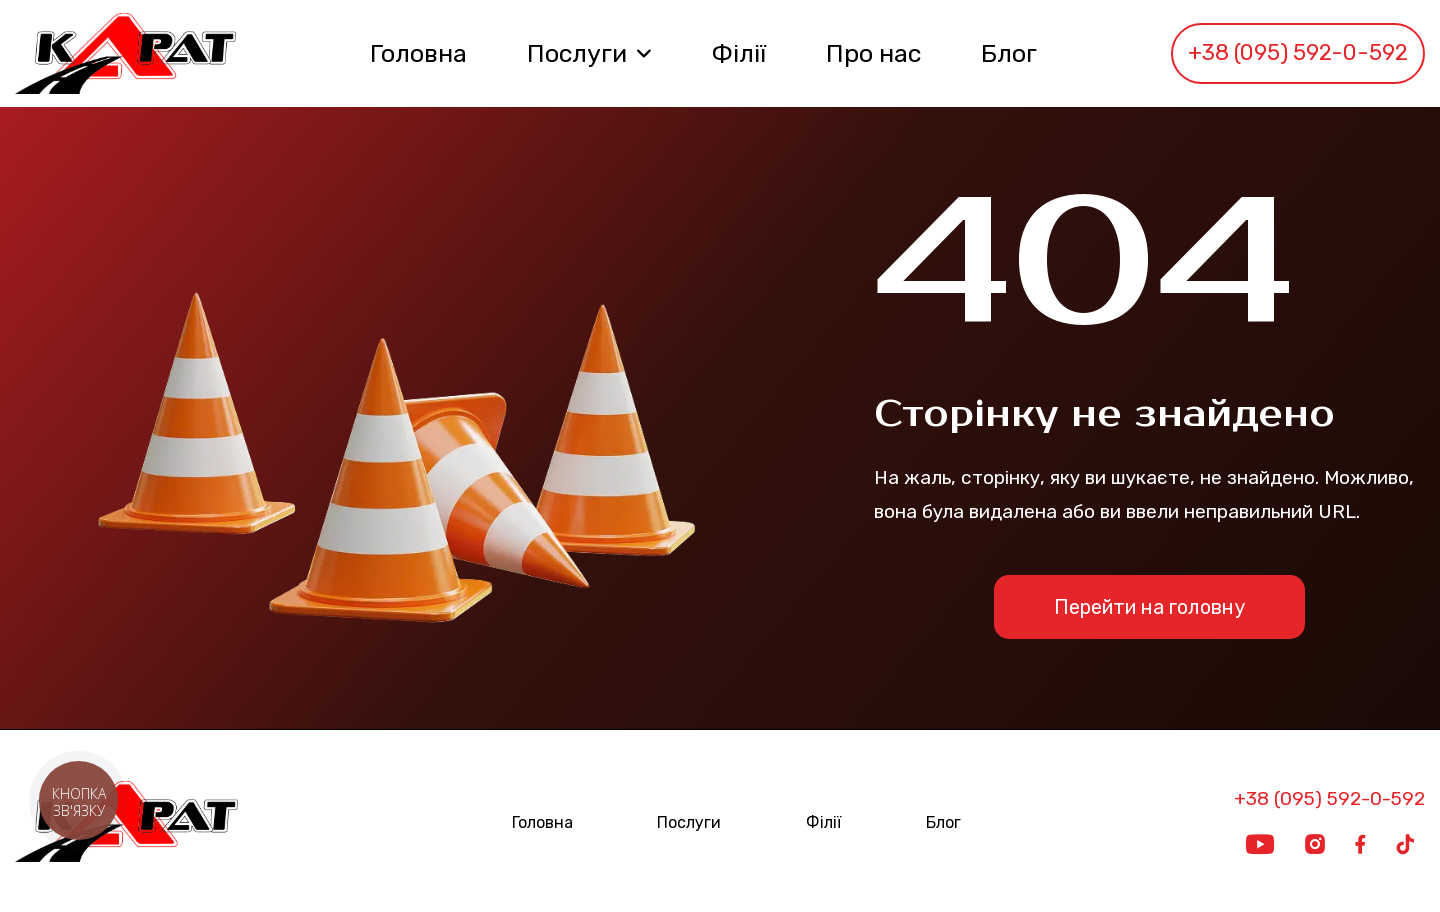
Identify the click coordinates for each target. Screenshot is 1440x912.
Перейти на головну (1149, 607)
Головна (418, 53)
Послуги (577, 53)
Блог (1009, 53)
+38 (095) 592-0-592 (1298, 52)
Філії (738, 53)
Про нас (873, 53)
